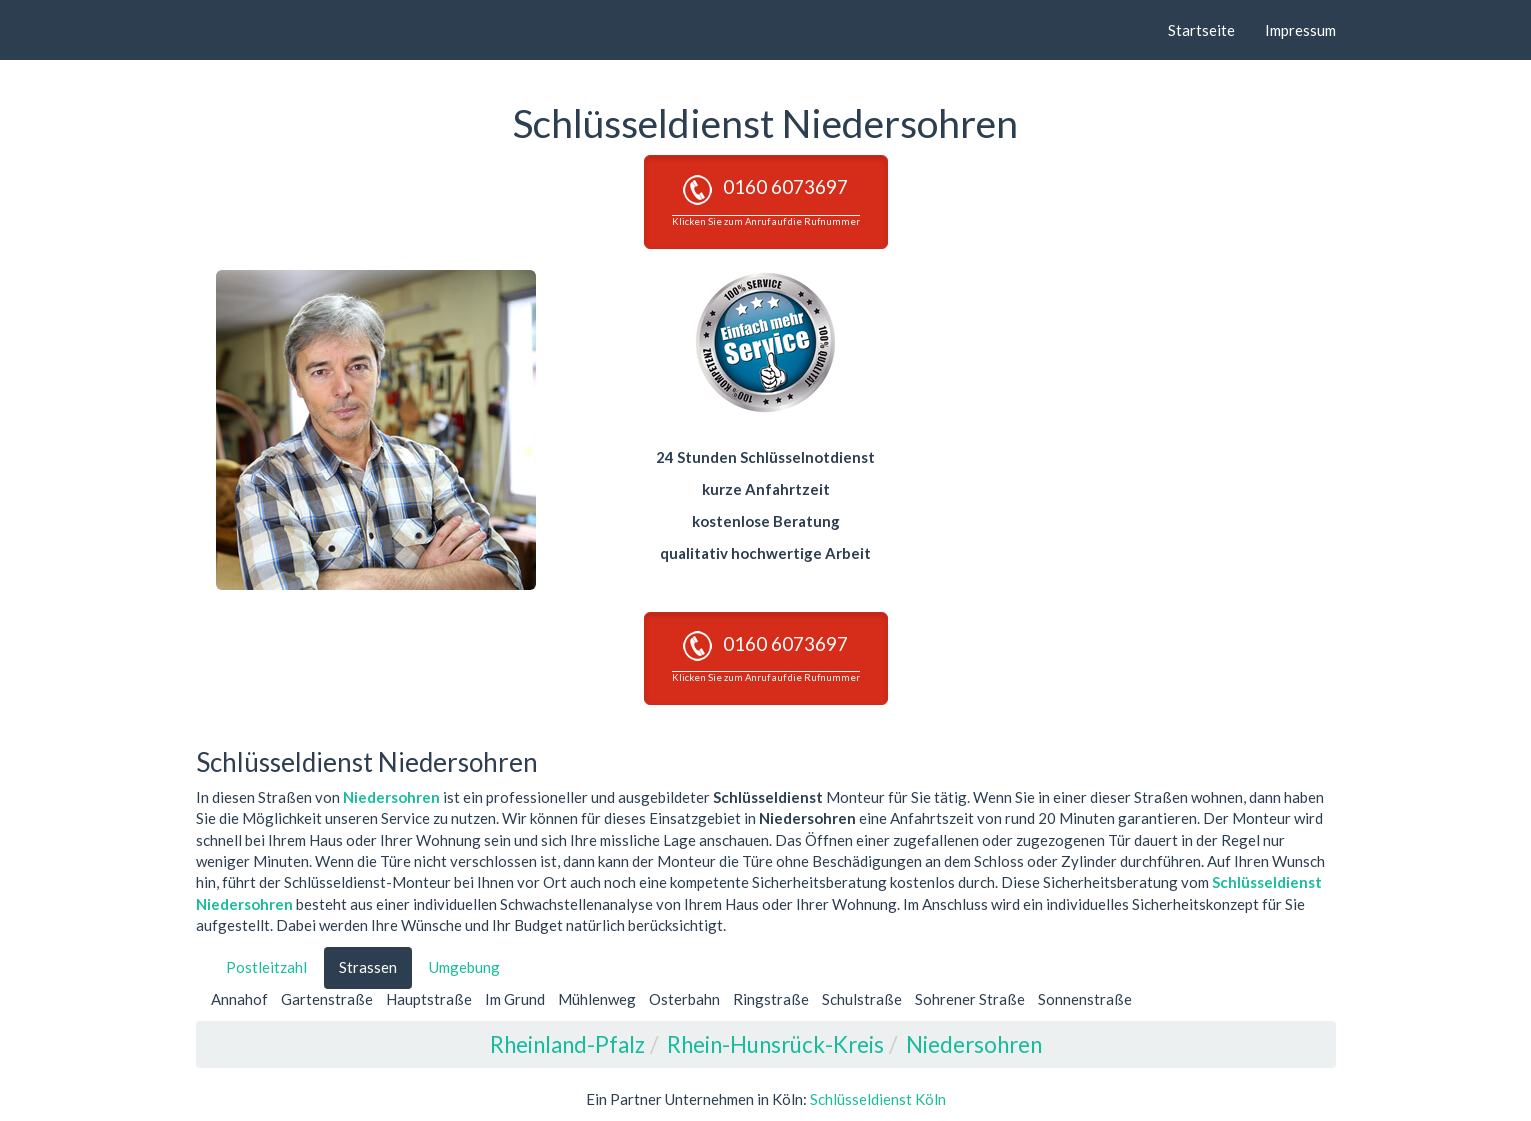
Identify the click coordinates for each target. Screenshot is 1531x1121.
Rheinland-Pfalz (567, 1044)
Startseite (1201, 30)
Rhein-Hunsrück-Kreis (775, 1044)
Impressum (1300, 30)
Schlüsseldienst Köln (878, 1099)
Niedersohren (391, 797)
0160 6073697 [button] (766, 201)
